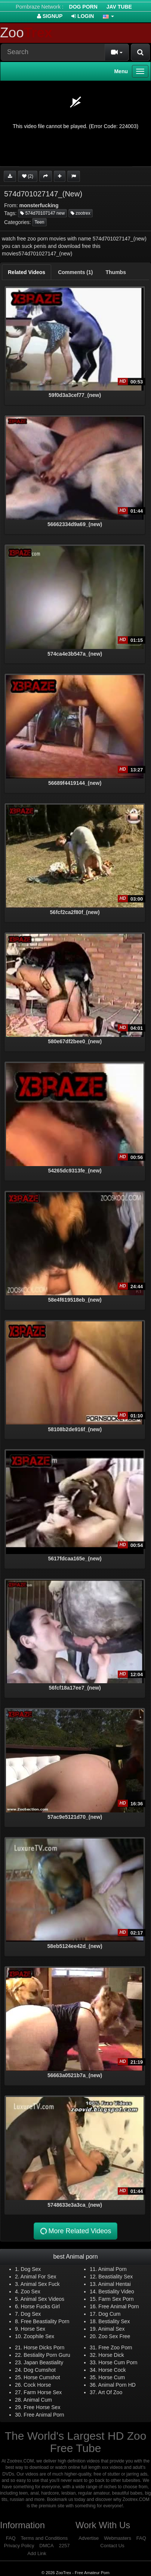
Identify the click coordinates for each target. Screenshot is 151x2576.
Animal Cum (38, 2400)
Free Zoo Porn (115, 2347)
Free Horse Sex (42, 2407)
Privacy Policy (19, 2545)
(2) (27, 176)
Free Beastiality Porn (45, 2321)
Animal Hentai (114, 2284)
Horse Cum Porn (117, 2362)
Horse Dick (111, 2355)
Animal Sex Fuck (40, 2284)
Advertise (88, 2538)
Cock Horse (37, 2385)
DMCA (46, 2545)
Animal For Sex (38, 2277)
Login (82, 16)
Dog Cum (109, 2314)
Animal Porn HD (117, 2385)
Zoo (26, 32)
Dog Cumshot (40, 2370)
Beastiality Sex (115, 2277)
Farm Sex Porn (115, 2299)
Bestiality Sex (114, 2321)
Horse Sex (33, 2329)
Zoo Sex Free (114, 2336)
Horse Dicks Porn (44, 2347)
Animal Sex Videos (42, 2299)
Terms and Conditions (44, 2538)
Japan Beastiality (43, 2362)
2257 (64, 2545)
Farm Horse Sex (43, 2392)
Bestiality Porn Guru (47, 2355)
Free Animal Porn (118, 2306)
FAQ (11, 2538)
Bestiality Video (116, 2291)
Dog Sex (31, 2269)
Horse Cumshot (42, 2377)
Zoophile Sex (39, 2336)
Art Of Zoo (110, 2392)
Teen (39, 222)
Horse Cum (111, 2377)
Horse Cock (112, 2370)
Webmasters (117, 2538)
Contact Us (112, 2545)
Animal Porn (112, 2269)
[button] (108, 16)
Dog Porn (83, 7)
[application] (75, 124)
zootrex (80, 213)
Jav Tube (119, 7)
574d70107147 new (42, 213)
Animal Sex (111, 2329)
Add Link (36, 2553)
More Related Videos (75, 2231)
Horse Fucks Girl (40, 2306)
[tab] (26, 272)
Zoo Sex (30, 2291)
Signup (50, 16)
